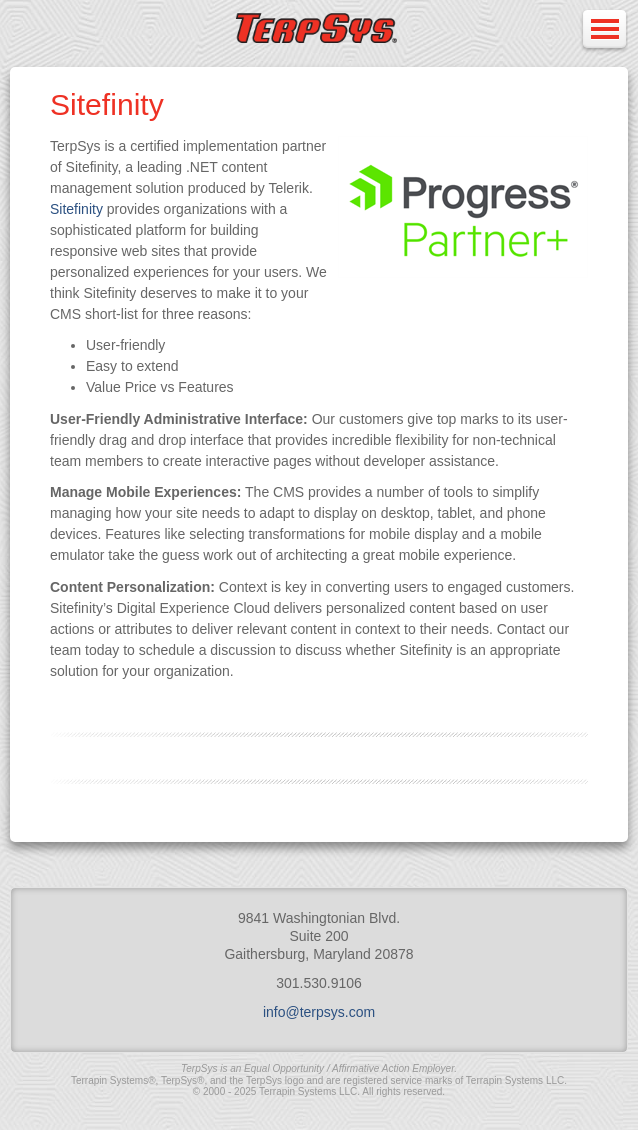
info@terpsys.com (319, 1012)
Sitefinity (76, 209)
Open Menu (604, 30)
